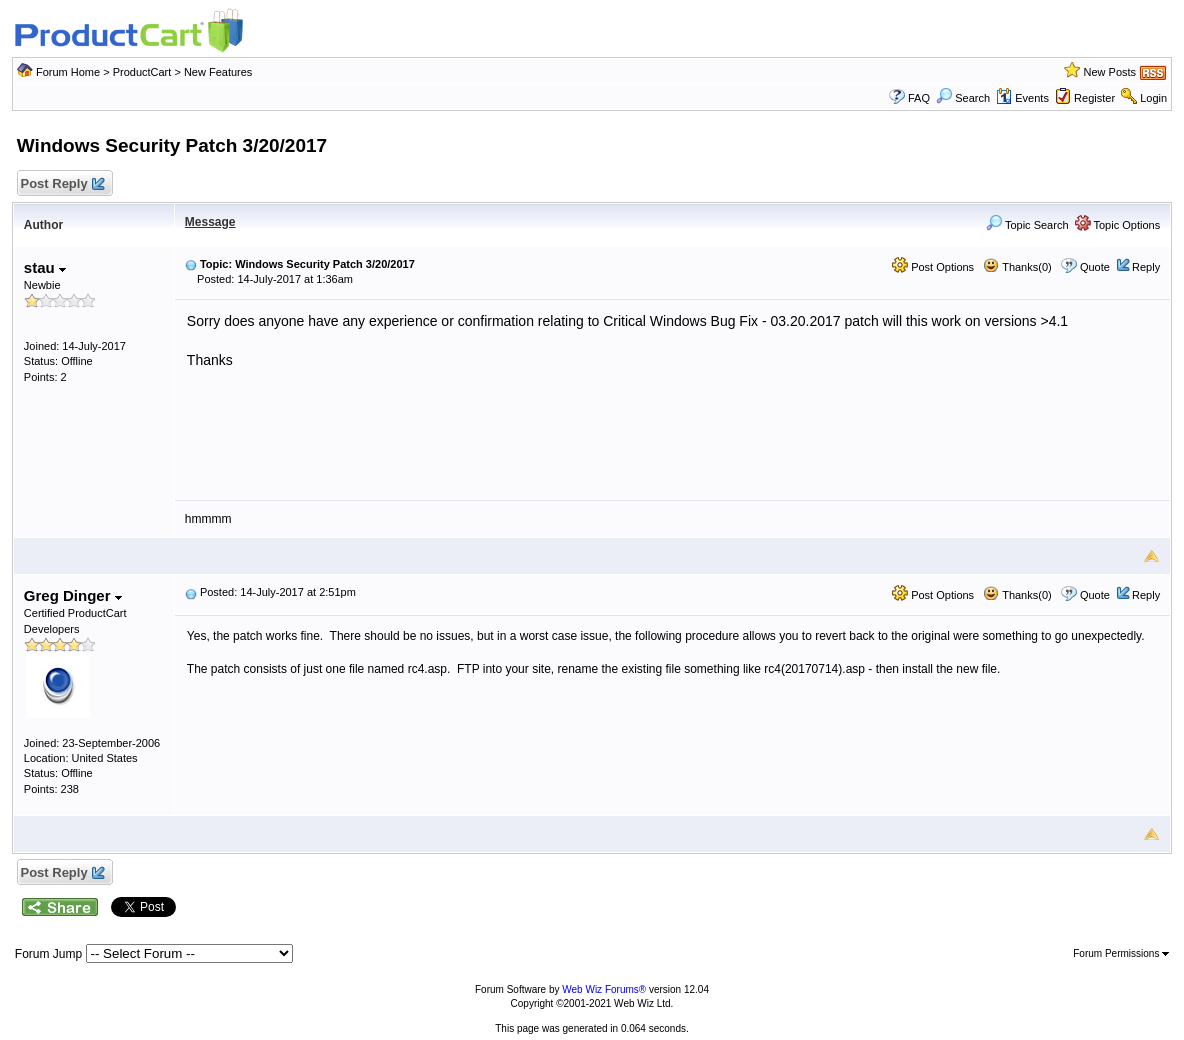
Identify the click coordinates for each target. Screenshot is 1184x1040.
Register (1094, 98)
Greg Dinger (73, 595)
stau (45, 267)
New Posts (1110, 72)
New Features (218, 72)
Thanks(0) (1017, 267)
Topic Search (1027, 225)
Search (963, 98)
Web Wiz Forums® (604, 989)
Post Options (933, 267)
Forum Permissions (1121, 953)
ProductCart (142, 72)
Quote (1095, 267)
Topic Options (1118, 225)
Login (1153, 98)
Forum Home (68, 72)
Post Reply (62, 184)
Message (210, 222)
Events (1022, 98)
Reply (1146, 267)
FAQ (919, 98)
